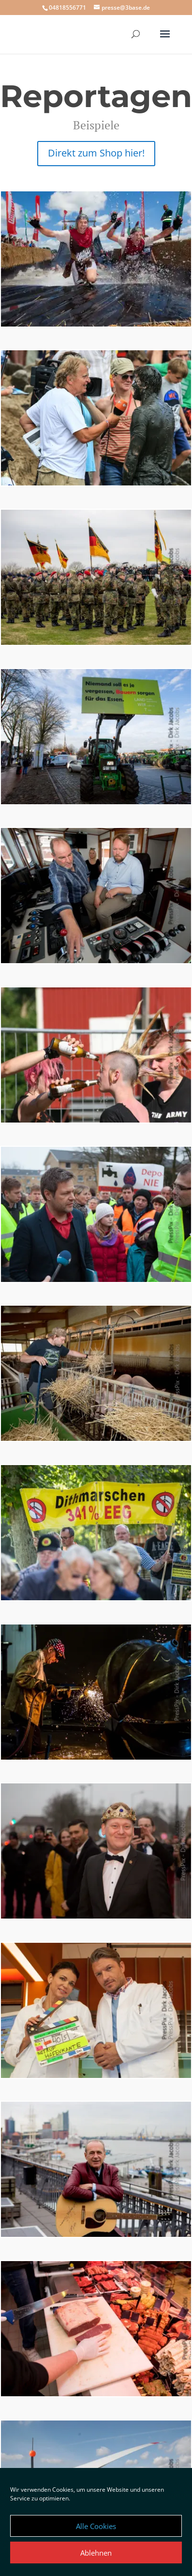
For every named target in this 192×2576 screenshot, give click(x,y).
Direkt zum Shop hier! (96, 152)
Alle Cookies (96, 2526)
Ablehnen (96, 2553)
